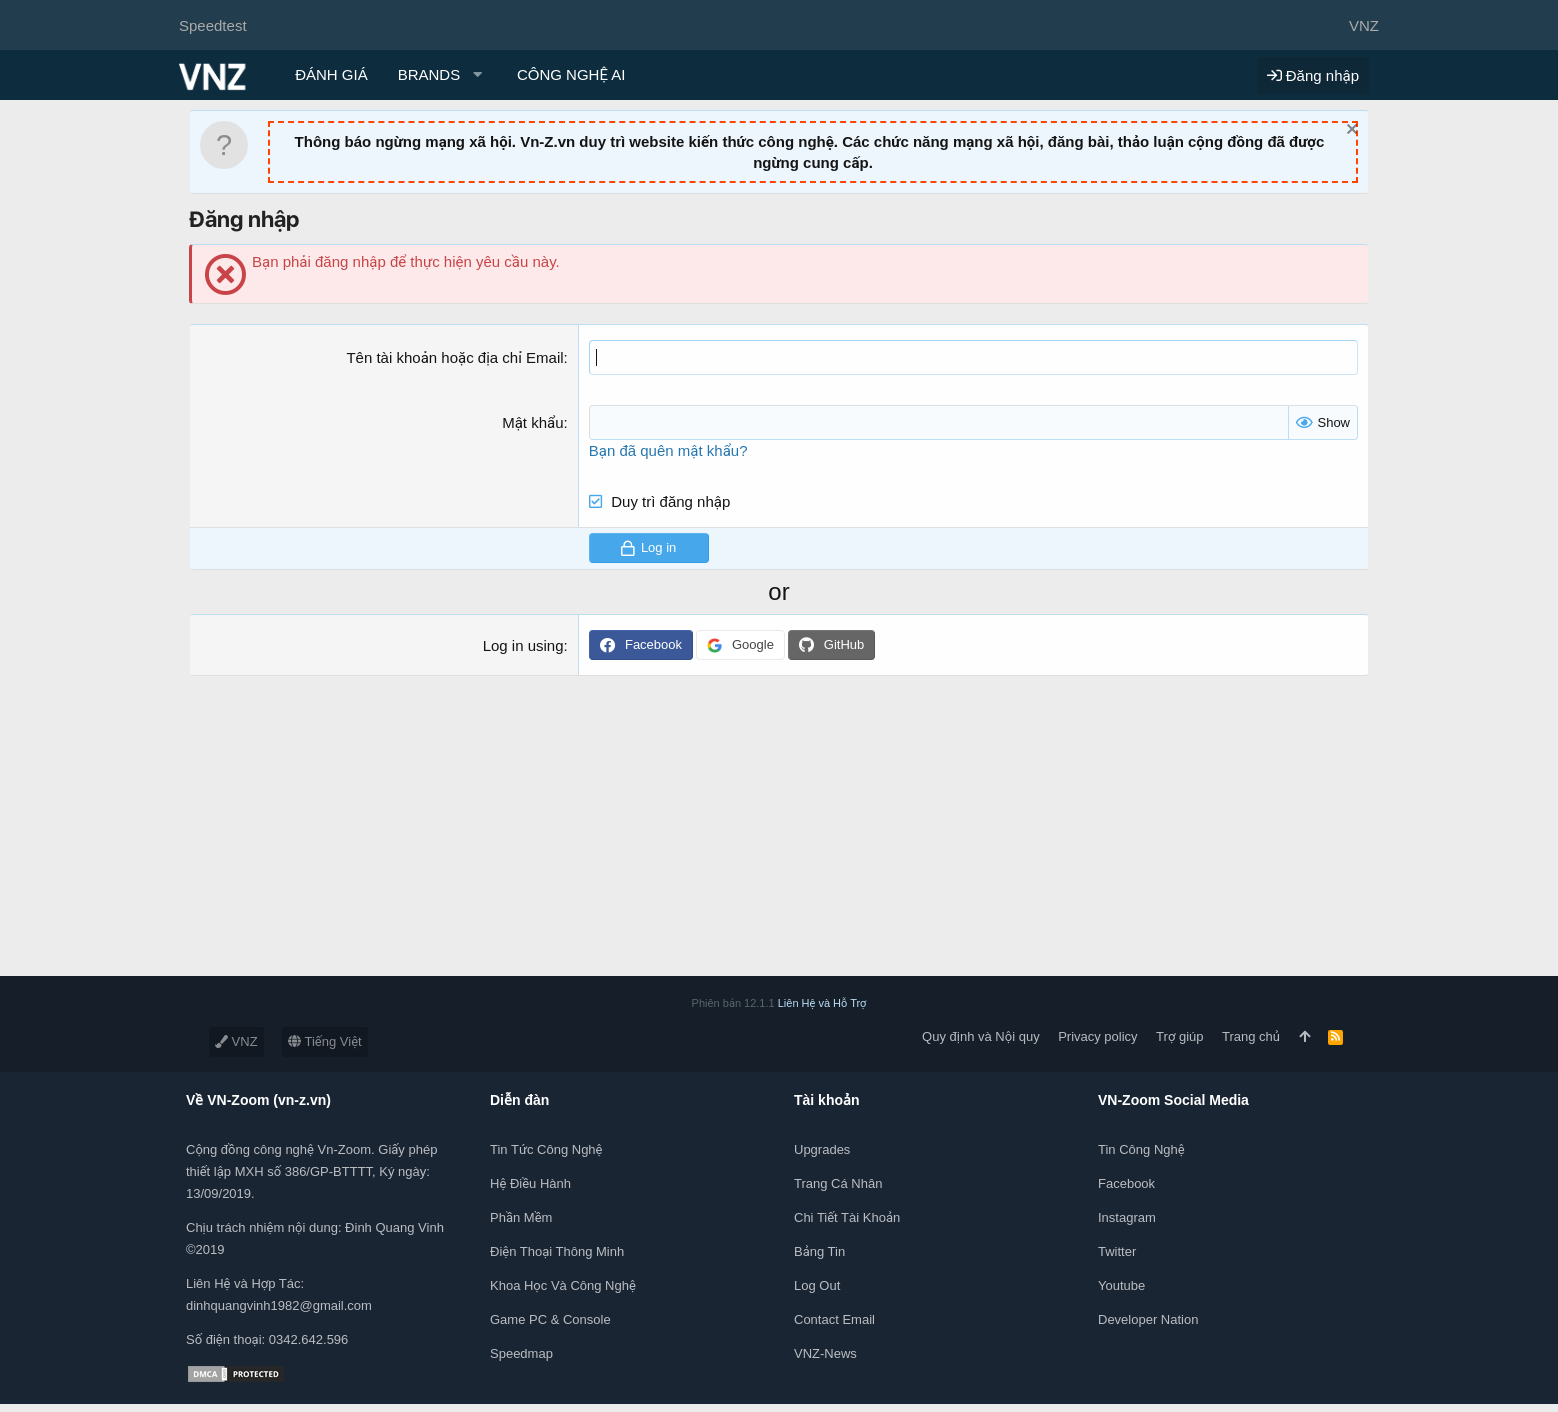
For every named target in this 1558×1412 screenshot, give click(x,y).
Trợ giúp (1179, 1036)
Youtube (1121, 1285)
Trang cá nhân (838, 1183)
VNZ (236, 1041)
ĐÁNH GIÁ (331, 74)
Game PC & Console (550, 1319)
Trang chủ (1251, 1036)
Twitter (1117, 1251)
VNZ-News (825, 1353)
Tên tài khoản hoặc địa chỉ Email (454, 357)
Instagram (1127, 1217)
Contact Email (834, 1319)
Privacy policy (1097, 1036)
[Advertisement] (600, 836)
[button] (442, 74)
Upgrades (822, 1149)
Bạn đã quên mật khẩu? (668, 450)
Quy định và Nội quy (981, 1036)
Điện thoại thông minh (557, 1251)
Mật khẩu (532, 422)
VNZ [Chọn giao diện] (1364, 25)
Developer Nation (1148, 1319)
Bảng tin (819, 1251)
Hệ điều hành (530, 1183)
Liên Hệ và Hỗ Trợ (822, 1003)
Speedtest (213, 25)
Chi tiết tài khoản (847, 1217)
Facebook (1126, 1183)
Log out (817, 1285)
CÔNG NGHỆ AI (571, 74)
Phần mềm (521, 1217)
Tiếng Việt (325, 1041)
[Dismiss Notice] (1349, 131)
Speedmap (521, 1353)
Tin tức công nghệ (546, 1149)
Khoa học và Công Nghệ (563, 1285)
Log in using (523, 645)
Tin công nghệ (1141, 1149)
